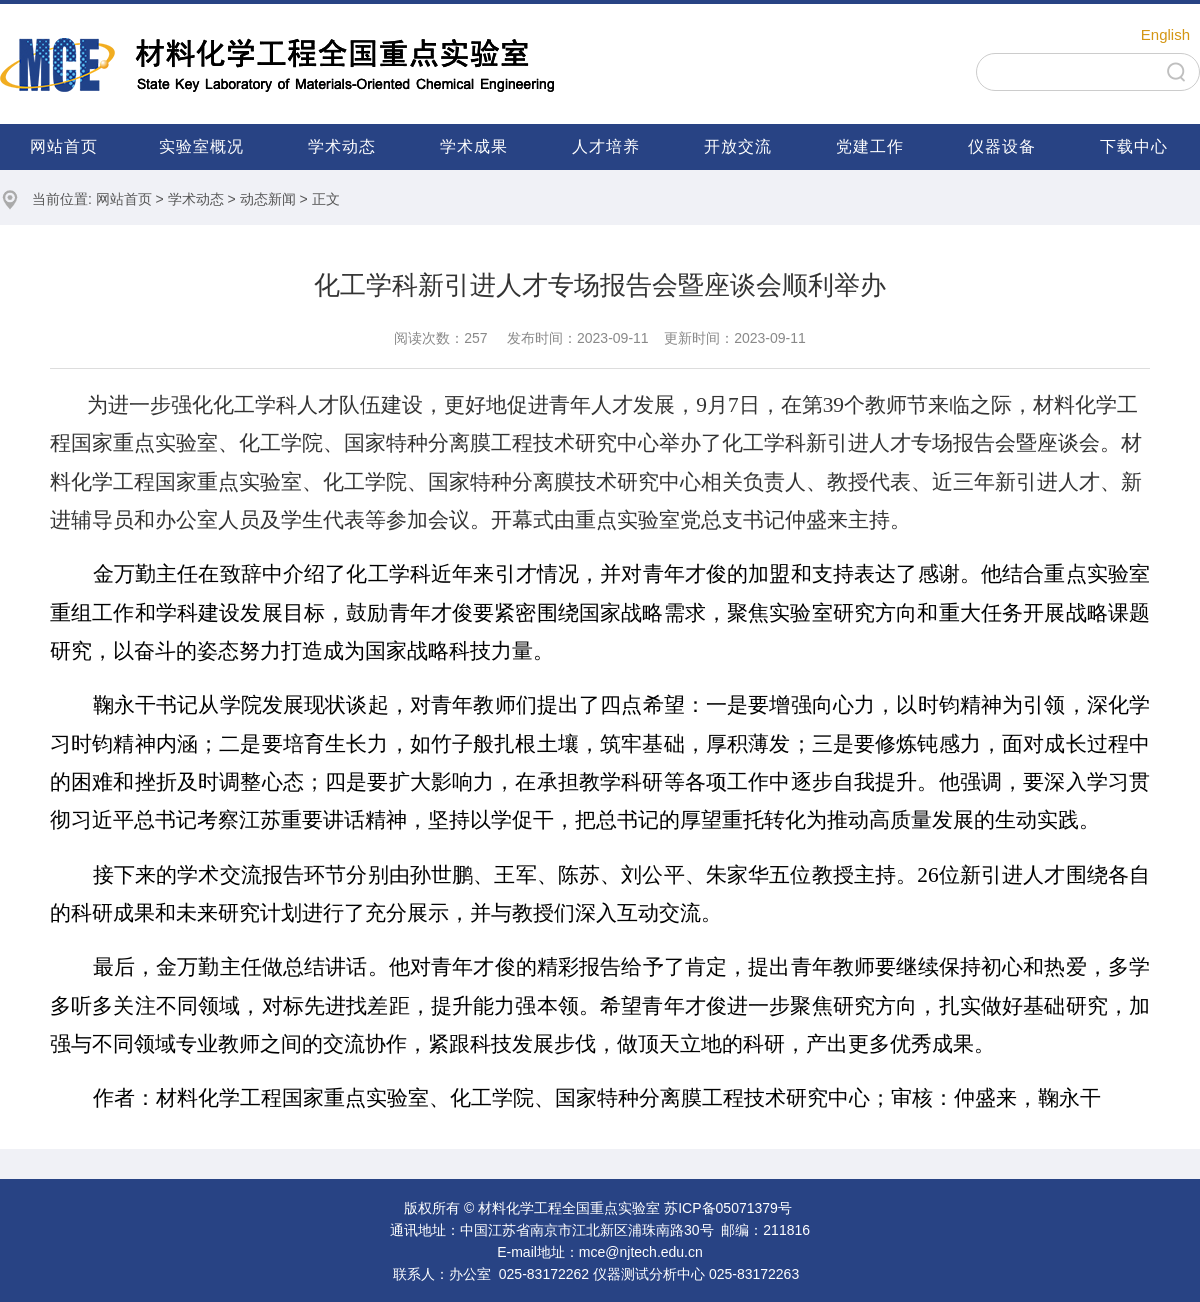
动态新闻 (268, 199)
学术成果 (474, 146)
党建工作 (870, 146)
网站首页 (64, 146)
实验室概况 (201, 146)
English (1165, 34)
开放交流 (738, 146)
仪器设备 (1002, 146)
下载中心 (1134, 146)
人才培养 (606, 146)
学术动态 (342, 146)
